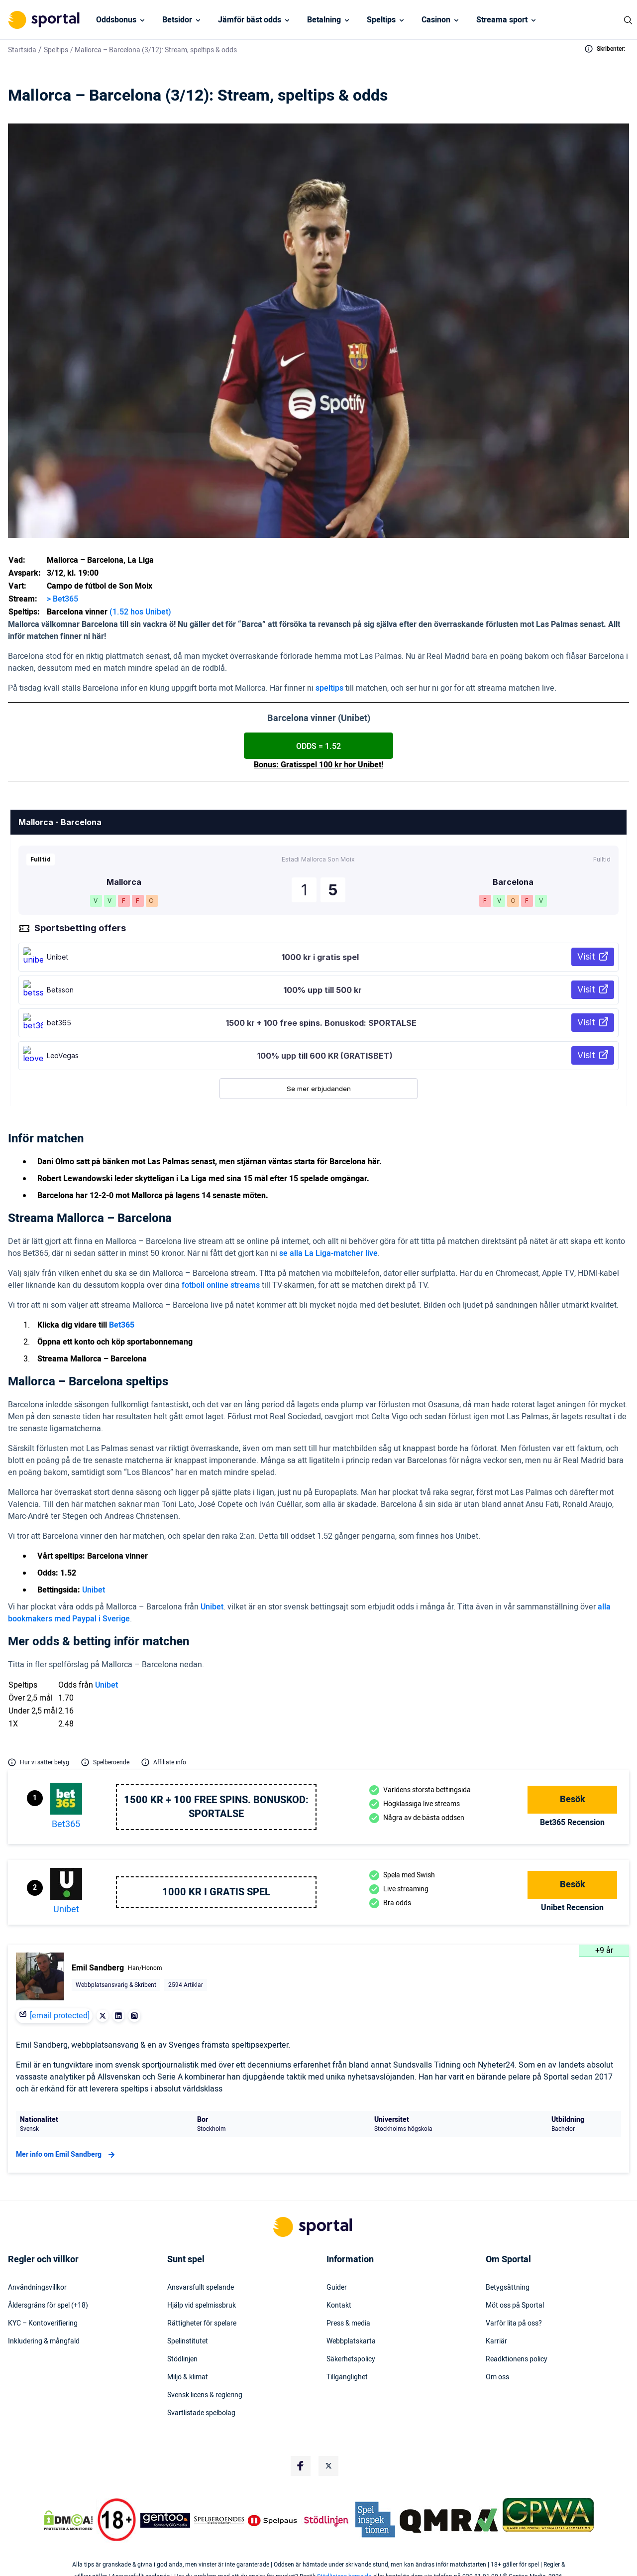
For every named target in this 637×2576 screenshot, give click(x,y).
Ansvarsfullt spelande (200, 2288)
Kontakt (338, 2306)
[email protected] (60, 2016)
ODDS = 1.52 (318, 746)
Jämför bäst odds (249, 20)
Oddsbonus (116, 20)
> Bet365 (62, 599)
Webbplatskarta (351, 2341)
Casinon (436, 20)
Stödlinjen (182, 2359)
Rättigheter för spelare (201, 2324)
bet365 (66, 1824)
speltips (329, 688)
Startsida (22, 50)
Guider (336, 2288)
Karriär (496, 2341)
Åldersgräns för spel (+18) (48, 2306)
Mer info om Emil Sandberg (66, 2155)
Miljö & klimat (187, 2377)
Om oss (497, 2377)
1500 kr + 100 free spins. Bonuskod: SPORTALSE (216, 1807)
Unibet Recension (572, 1908)
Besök (572, 1799)
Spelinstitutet (187, 2341)
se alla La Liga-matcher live (328, 1253)
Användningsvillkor (37, 2288)
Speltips (381, 20)
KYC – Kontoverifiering (43, 2324)
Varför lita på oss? (514, 2324)
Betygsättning (508, 2288)
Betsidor (177, 20)
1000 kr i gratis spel (216, 1892)
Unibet (93, 1590)
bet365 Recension (572, 1823)
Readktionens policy (516, 2359)
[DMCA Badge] (68, 2520)
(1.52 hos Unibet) (140, 612)
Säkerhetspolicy (350, 2359)
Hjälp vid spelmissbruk (201, 2306)
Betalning (324, 20)
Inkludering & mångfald (44, 2341)
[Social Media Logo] (301, 2466)
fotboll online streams (221, 1285)
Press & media (348, 2324)
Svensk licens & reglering (204, 2395)
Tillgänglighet (347, 2377)
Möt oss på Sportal (515, 2306)
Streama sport (502, 20)
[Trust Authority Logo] (165, 2520)
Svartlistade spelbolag (201, 2413)
